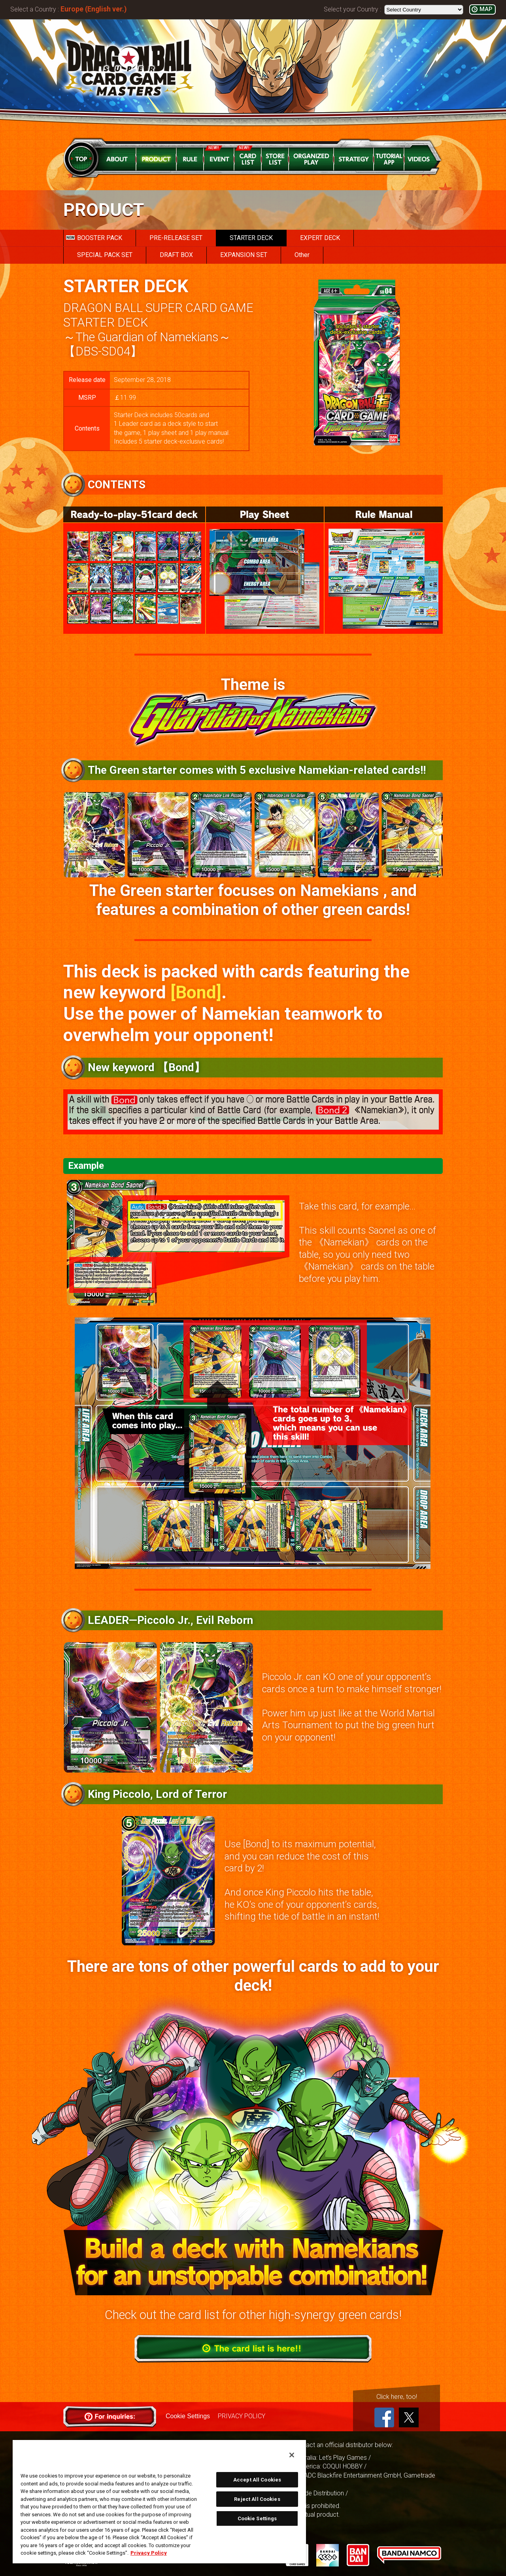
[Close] (291, 2455)
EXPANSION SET (243, 255)
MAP (486, 9)
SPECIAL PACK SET (104, 255)
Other (302, 255)
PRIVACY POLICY (241, 2416)
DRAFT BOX (176, 255)
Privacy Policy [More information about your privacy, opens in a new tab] (148, 2553)
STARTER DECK (251, 238)
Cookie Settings (188, 2416)
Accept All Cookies (257, 2480)
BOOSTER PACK (94, 238)
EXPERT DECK (320, 238)
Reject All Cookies (257, 2499)
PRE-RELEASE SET (175, 238)
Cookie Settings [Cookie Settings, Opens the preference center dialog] (257, 2518)
